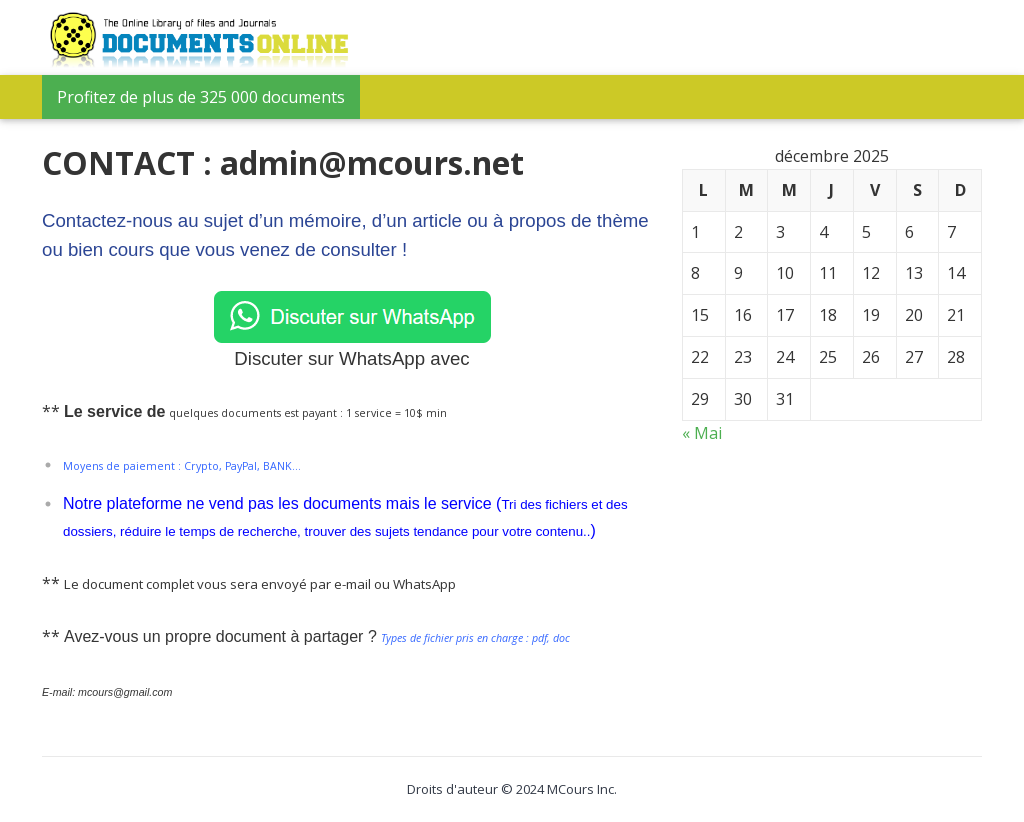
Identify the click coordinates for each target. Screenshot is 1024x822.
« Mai (702, 433)
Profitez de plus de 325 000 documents (201, 97)
